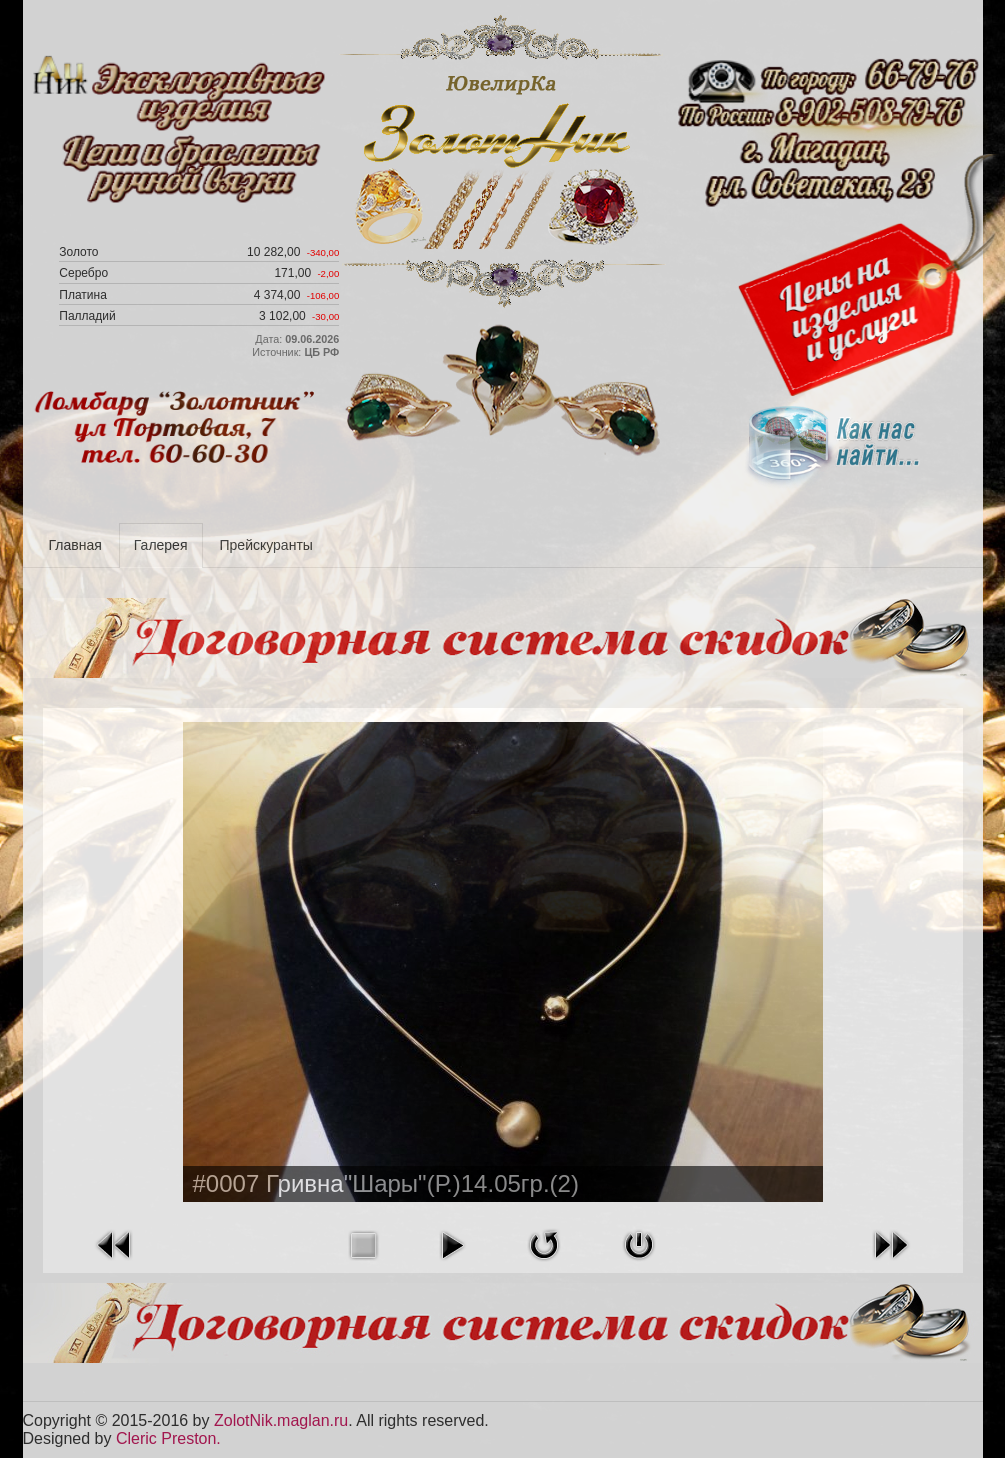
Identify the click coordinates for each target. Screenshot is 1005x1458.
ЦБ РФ (321, 352)
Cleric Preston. (168, 1438)
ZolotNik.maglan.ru (281, 1420)
